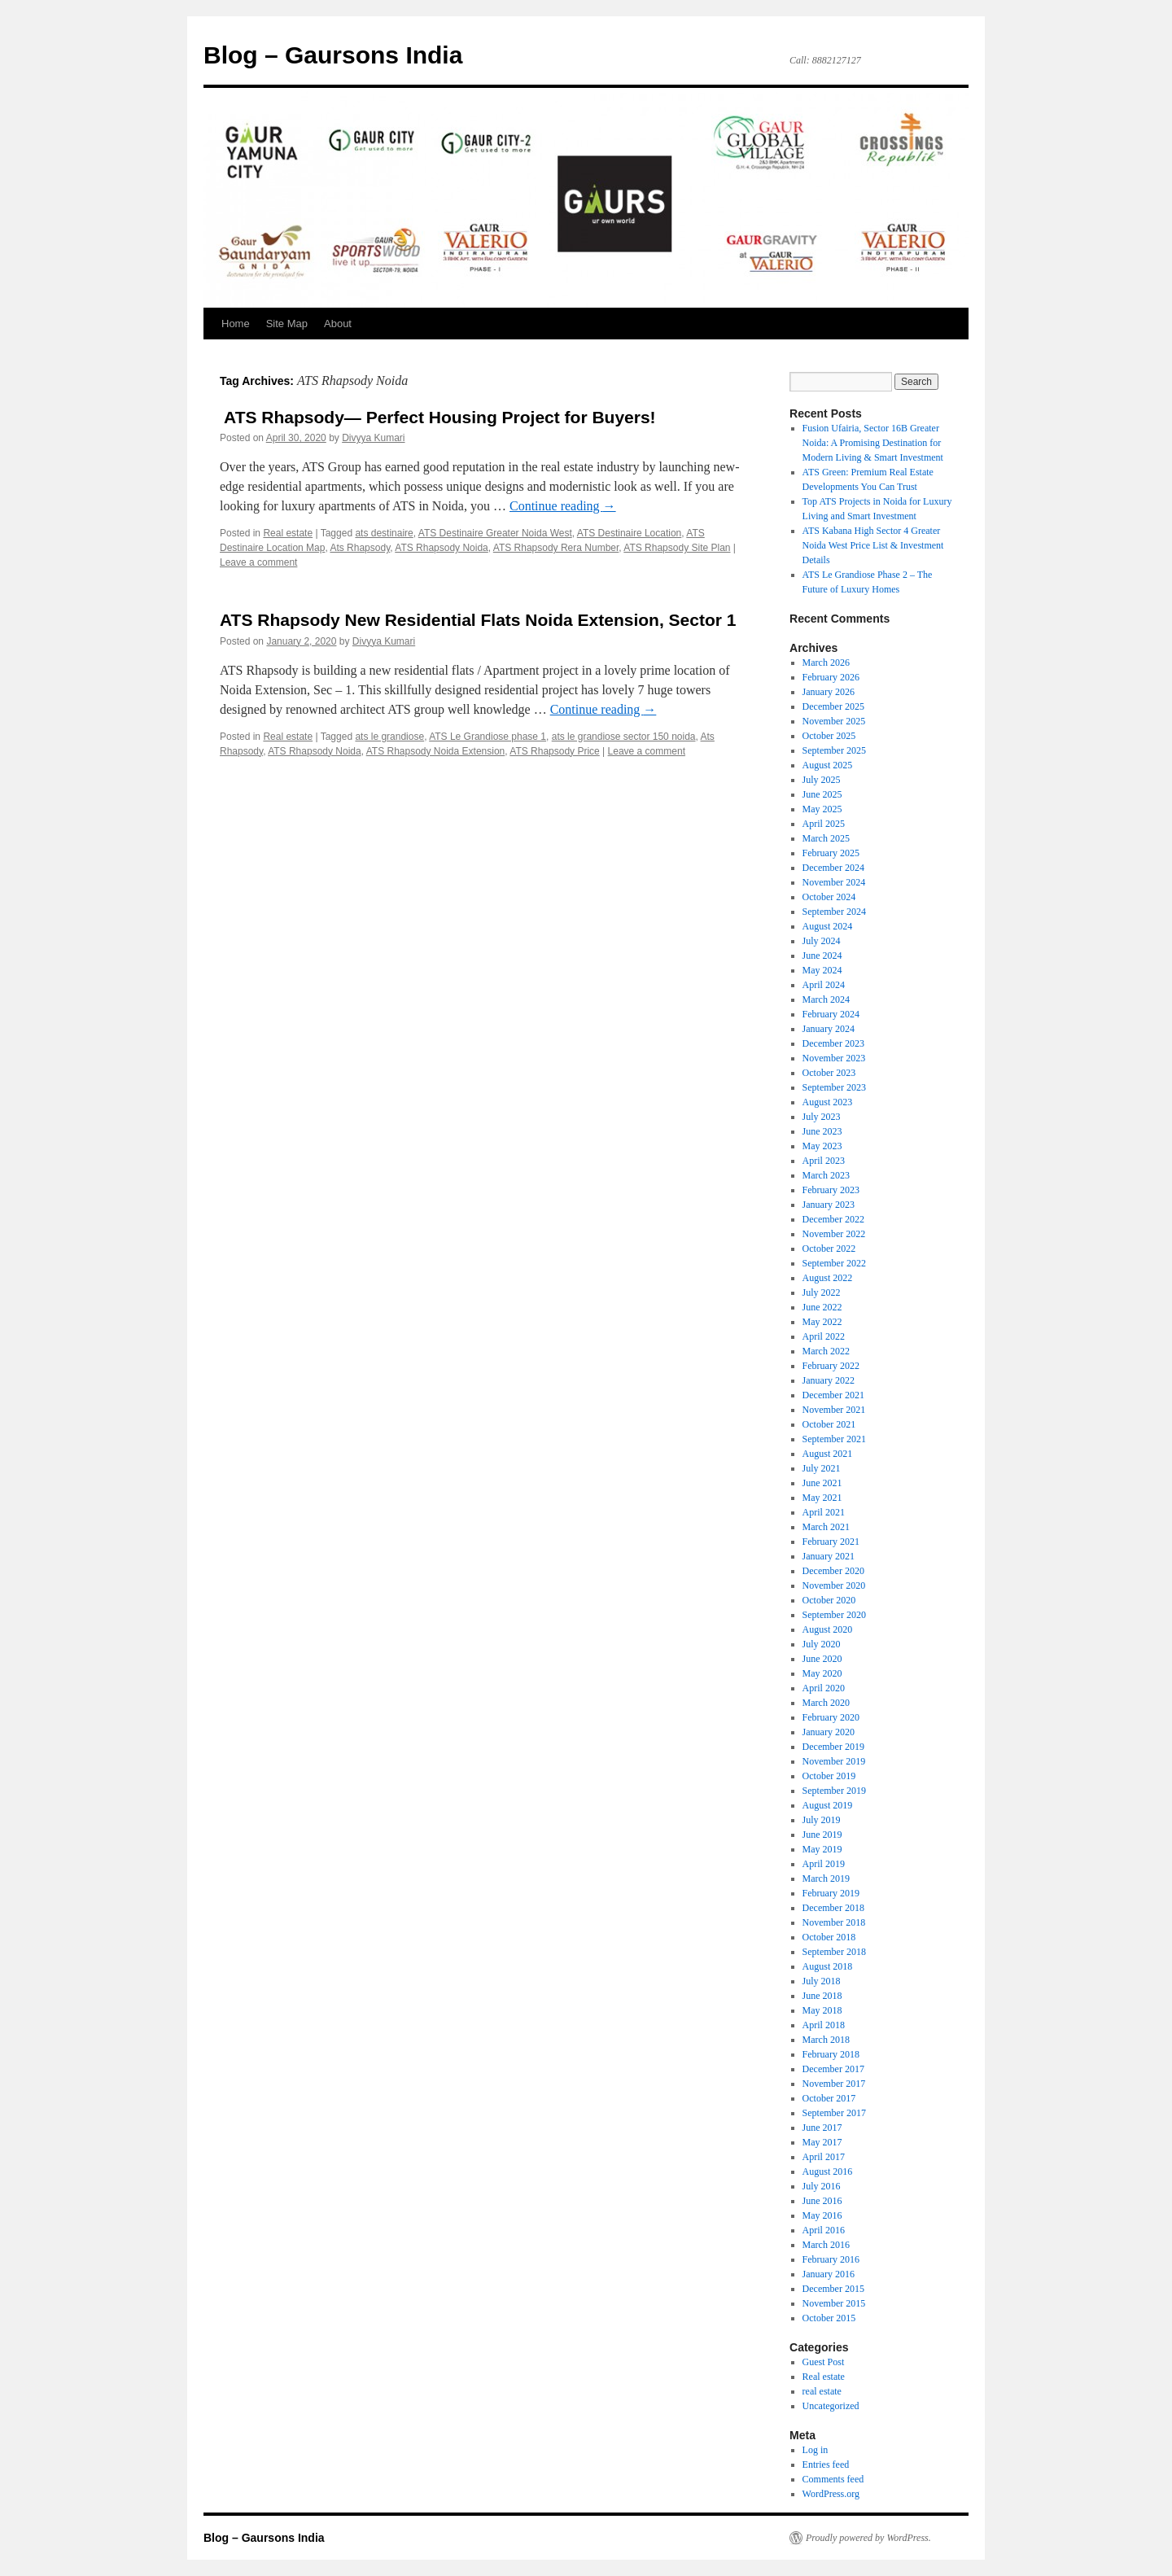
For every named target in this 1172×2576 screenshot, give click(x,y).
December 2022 (833, 1219)
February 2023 (830, 1190)
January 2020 (828, 1732)
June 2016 (822, 2200)
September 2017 (834, 2113)
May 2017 (822, 2142)
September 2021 (834, 1439)
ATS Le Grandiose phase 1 (487, 736)
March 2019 (826, 1878)
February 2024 (830, 1014)
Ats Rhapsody (360, 547)
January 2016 (828, 2274)
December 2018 (833, 1907)
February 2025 (830, 853)
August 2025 (827, 765)
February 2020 (830, 1717)
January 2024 (828, 1028)
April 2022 (823, 1336)
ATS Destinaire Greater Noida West (495, 533)
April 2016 (823, 2230)
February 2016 (830, 2259)
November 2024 (834, 882)
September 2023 (834, 1087)
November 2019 (834, 1761)
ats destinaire (384, 533)
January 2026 (828, 692)
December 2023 (833, 1043)
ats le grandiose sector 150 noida (624, 736)
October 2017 (829, 2098)
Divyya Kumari (373, 438)
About (338, 323)
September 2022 (834, 1263)
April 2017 (823, 2157)
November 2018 (834, 1922)
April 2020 (823, 1688)
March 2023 (826, 1175)
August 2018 (827, 1966)
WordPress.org (830, 2493)
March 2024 (826, 999)
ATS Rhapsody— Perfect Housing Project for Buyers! (438, 417)
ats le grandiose (389, 736)
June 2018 (822, 1995)
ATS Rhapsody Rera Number (556, 547)
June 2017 (822, 2127)
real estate (822, 2391)
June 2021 (822, 1483)
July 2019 (821, 1820)
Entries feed (826, 2464)
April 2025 (823, 823)
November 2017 (834, 2083)
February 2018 (830, 2054)
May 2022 (822, 1321)
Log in (815, 2450)
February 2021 (830, 1541)
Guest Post (823, 2362)
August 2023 (827, 1102)
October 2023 (829, 1072)
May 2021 (822, 1497)
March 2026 (826, 662)
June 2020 (822, 1658)
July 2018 (821, 1981)
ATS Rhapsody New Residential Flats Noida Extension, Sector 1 (478, 619)
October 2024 (829, 897)
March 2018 (826, 2039)
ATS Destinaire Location (629, 533)
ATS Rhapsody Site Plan (676, 547)
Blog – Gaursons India (332, 55)
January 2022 (828, 1380)
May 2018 (822, 2010)
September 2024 (834, 911)
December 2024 (833, 867)
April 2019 (823, 1864)
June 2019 (822, 1834)
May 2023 (822, 1146)
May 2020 (822, 1673)
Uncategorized (830, 2406)
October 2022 (829, 1248)
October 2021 (829, 1424)
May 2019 (822, 1849)
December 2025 (833, 706)
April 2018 (823, 2025)
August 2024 (827, 926)
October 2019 (829, 1776)
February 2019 (830, 1893)
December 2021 (833, 1395)
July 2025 (821, 779)
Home (235, 323)
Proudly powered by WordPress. (868, 2537)
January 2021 (828, 1556)
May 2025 (822, 809)
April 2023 (823, 1160)
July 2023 (821, 1116)
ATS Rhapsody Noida (441, 547)
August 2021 (827, 1453)
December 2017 (833, 2069)
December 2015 (833, 2288)
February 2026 (830, 677)
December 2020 (833, 1571)
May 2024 (822, 970)
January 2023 (828, 1204)
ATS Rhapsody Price (554, 751)
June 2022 (822, 1307)
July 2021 (821, 1468)
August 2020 (827, 1629)
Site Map (287, 323)
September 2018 (834, 1951)
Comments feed (833, 2479)
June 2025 (822, 794)
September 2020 (834, 1614)
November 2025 (834, 721)
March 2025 (826, 838)
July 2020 (821, 1644)
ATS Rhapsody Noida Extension (435, 751)
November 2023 (834, 1058)
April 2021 (823, 1512)
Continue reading (562, 506)
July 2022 (821, 1292)
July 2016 (821, 2186)
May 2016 (822, 2215)
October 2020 (829, 1600)
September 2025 (834, 750)
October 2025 (829, 735)
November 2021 (834, 1409)
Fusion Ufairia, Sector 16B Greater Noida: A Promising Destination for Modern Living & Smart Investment (872, 442)
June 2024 (822, 955)
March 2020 (826, 1702)
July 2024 (821, 941)
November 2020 (834, 1585)
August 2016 (827, 2171)
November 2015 (834, 2303)
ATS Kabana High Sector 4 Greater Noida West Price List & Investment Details (873, 545)
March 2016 (826, 2244)
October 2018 (829, 1937)
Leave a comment (258, 562)
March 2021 (826, 1527)
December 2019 (833, 1746)
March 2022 (826, 1351)
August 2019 (827, 1805)
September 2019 (834, 1790)
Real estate (288, 533)
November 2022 (834, 1234)
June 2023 (822, 1131)
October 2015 (829, 2318)
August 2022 (827, 1278)
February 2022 (830, 1365)
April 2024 (823, 985)
